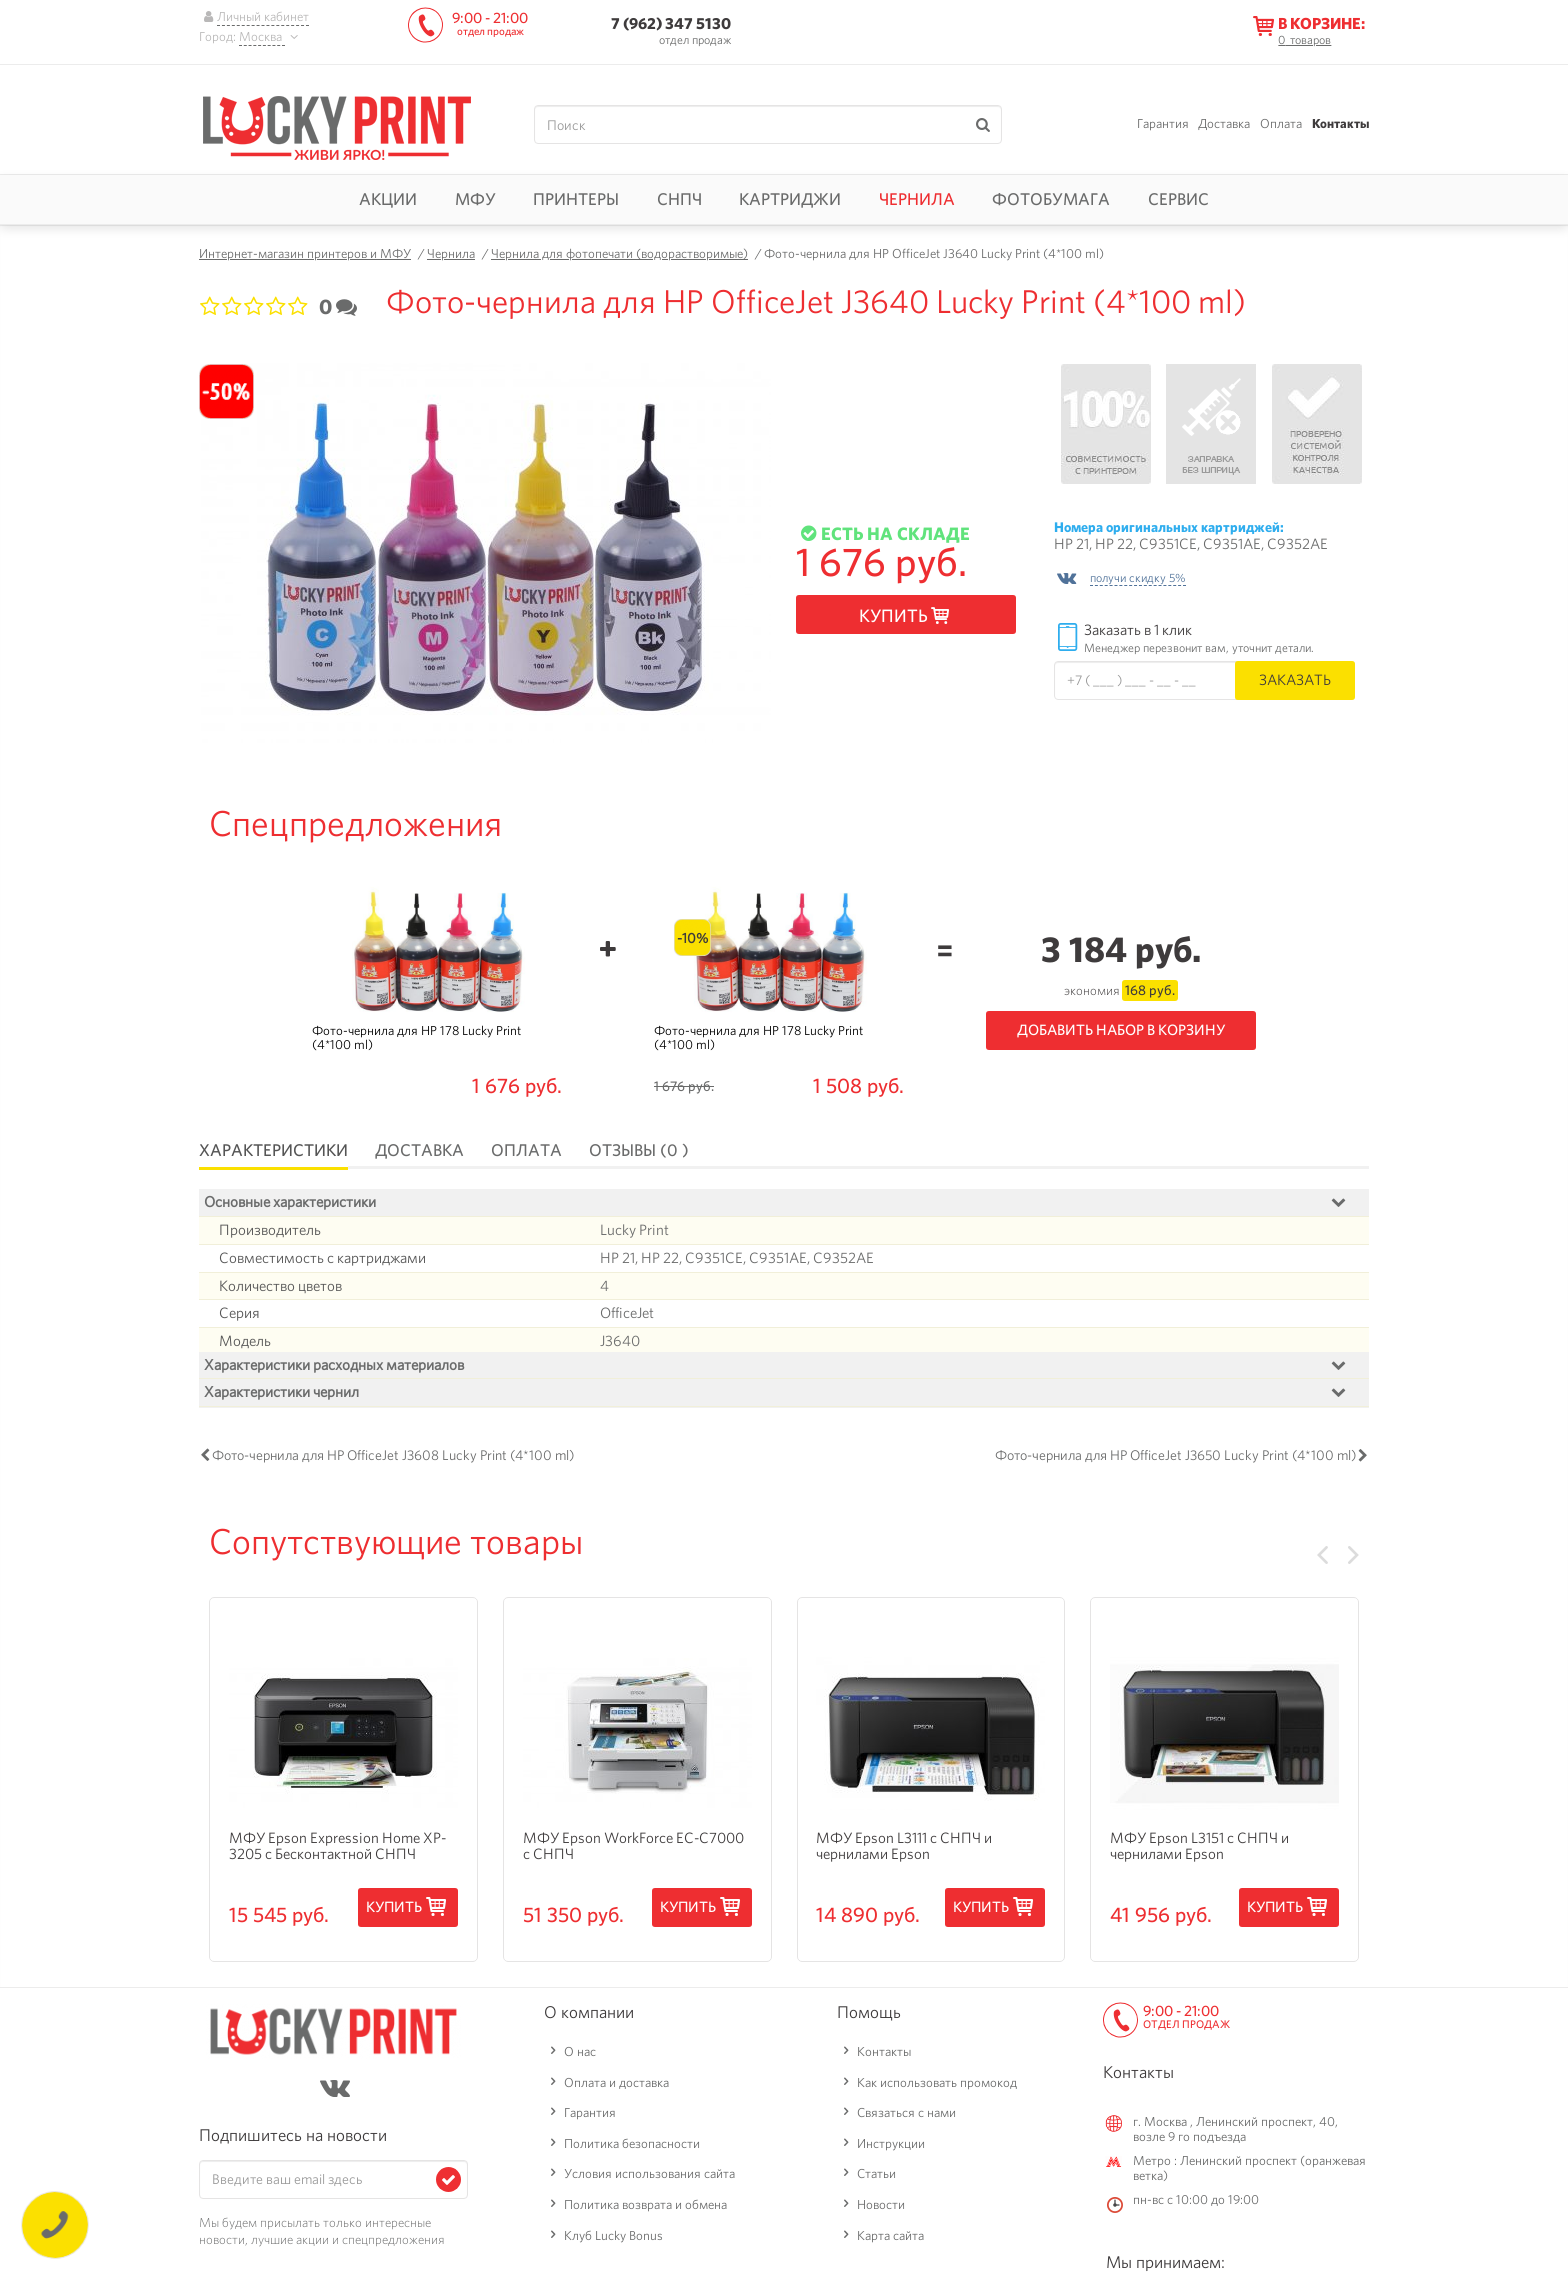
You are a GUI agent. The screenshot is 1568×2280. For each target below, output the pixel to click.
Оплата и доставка (616, 2086)
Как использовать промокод (937, 2086)
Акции (388, 199)
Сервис (1178, 199)
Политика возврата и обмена (645, 2209)
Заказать (1295, 679)
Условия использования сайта (649, 2178)
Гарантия (1163, 123)
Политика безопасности (632, 2148)
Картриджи (790, 199)
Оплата (1281, 123)
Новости (881, 2209)
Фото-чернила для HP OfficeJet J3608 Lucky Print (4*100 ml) (393, 1460)
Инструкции (891, 2148)
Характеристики (273, 1150)
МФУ (475, 199)
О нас (580, 2056)
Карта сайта (890, 2239)
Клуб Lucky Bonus (613, 2239)
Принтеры (576, 199)
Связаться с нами (906, 2117)
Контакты (1340, 123)
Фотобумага (1051, 199)
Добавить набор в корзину (1121, 1030)
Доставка (1224, 123)
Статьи (876, 2178)
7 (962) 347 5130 (671, 23)
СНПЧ (679, 199)
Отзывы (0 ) (639, 1150)
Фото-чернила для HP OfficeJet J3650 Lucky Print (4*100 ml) (1175, 1460)
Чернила (917, 199)
